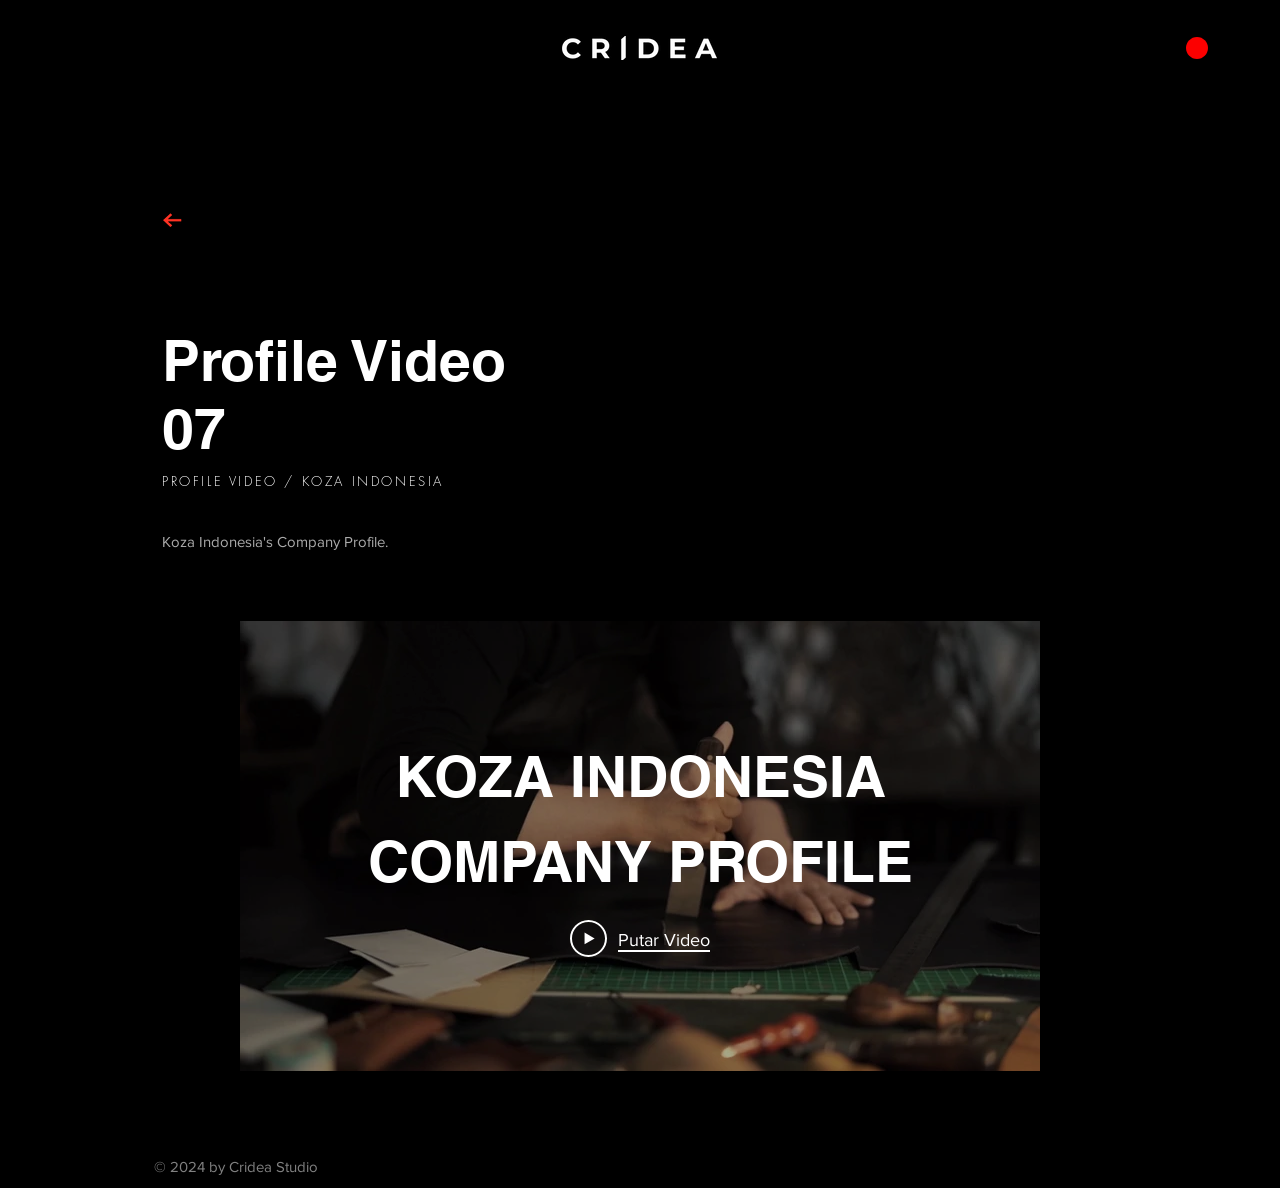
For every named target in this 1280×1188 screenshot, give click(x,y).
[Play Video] (640, 939)
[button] (1197, 48)
